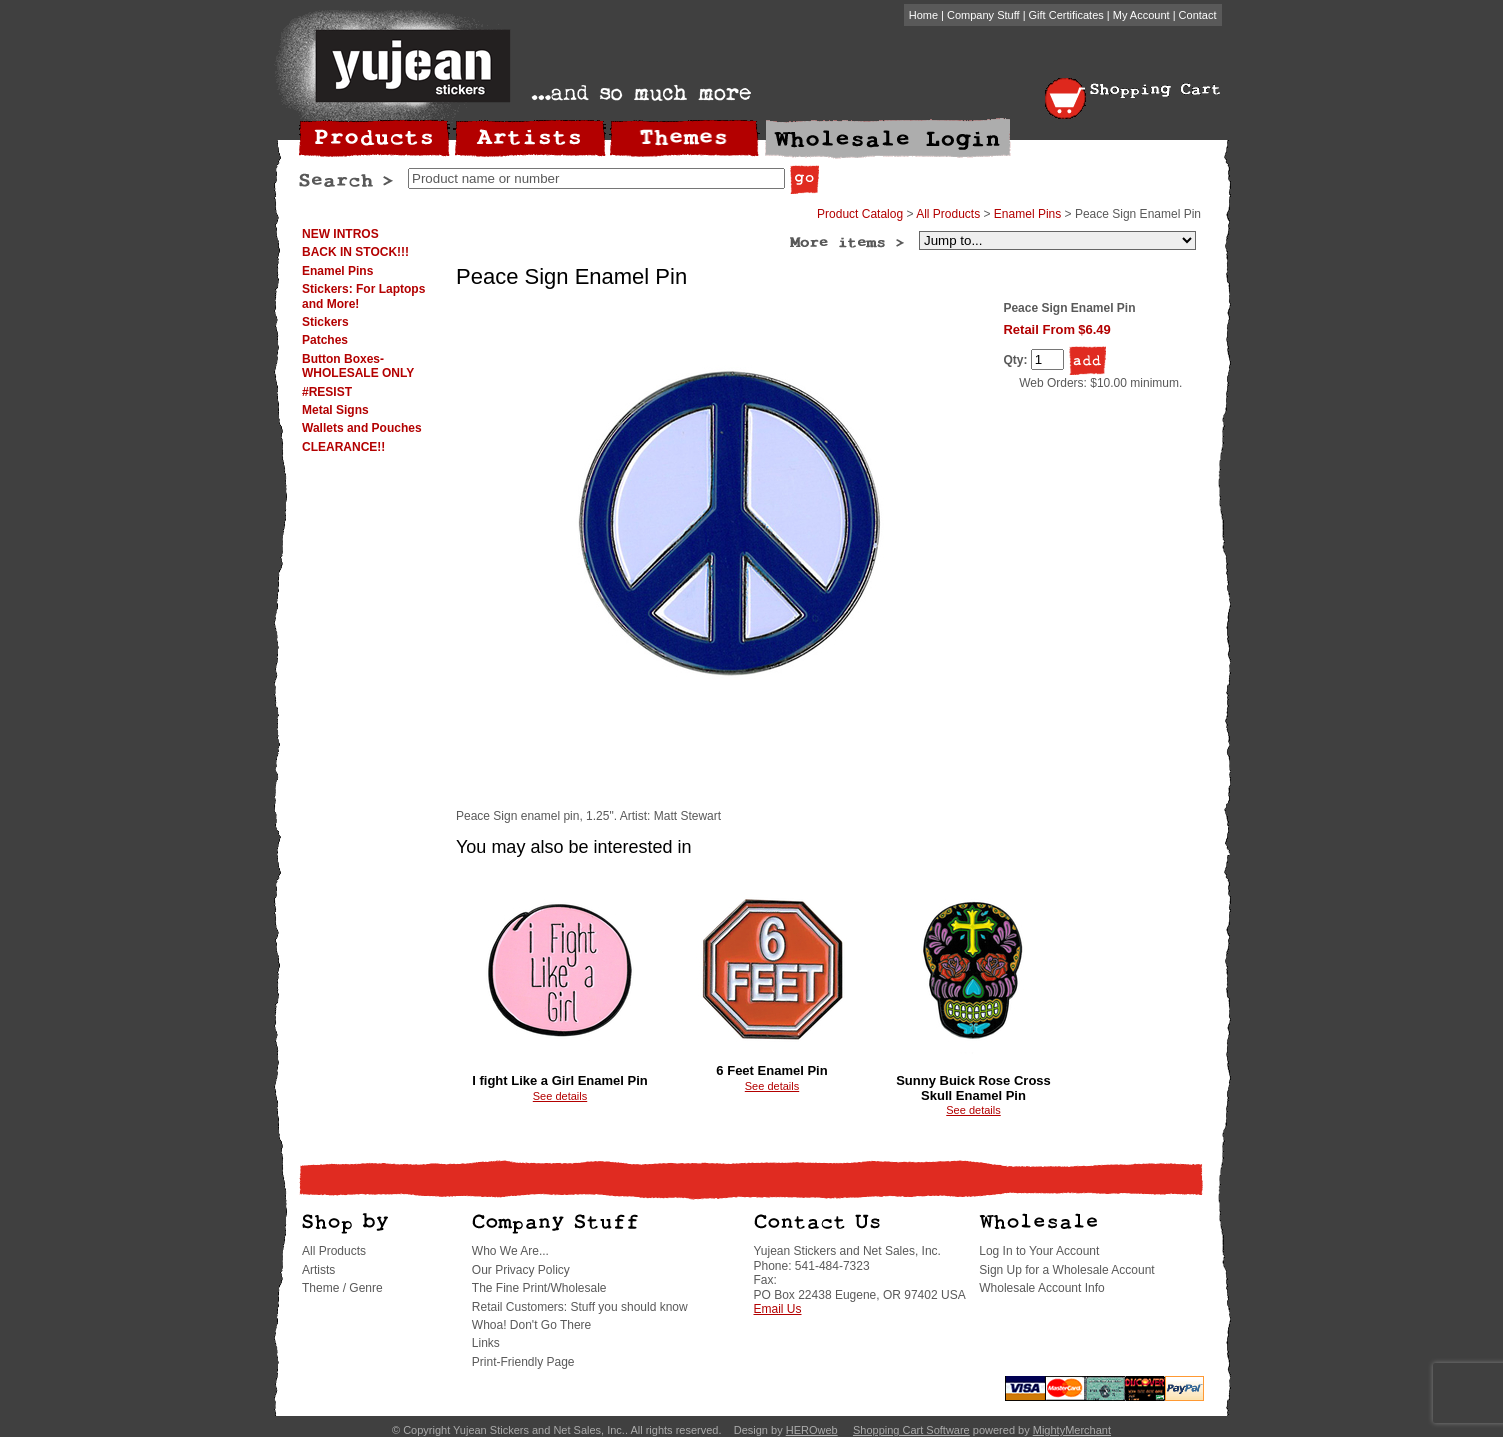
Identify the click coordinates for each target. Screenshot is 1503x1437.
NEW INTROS (340, 234)
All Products (948, 214)
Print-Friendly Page (523, 1362)
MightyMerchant (1072, 1430)
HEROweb (812, 1430)
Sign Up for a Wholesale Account (1066, 1270)
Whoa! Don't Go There (531, 1325)
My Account (1141, 15)
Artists (318, 1270)
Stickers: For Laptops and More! (363, 296)
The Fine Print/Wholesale (539, 1288)
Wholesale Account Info (1041, 1288)
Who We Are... (510, 1251)
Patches (325, 340)
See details (560, 1096)
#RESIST (327, 392)
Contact (1198, 15)
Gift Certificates (1066, 15)
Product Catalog (860, 214)
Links (486, 1343)
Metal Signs (335, 410)
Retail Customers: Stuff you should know (580, 1307)
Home (923, 15)
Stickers (325, 322)
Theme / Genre (342, 1288)
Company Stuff (983, 15)
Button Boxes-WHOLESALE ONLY (358, 366)
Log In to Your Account (1039, 1251)
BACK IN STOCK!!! (355, 252)
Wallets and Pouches (362, 428)
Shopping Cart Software (911, 1430)
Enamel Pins (337, 271)
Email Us (778, 1309)
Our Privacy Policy (521, 1270)
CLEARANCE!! (343, 447)
